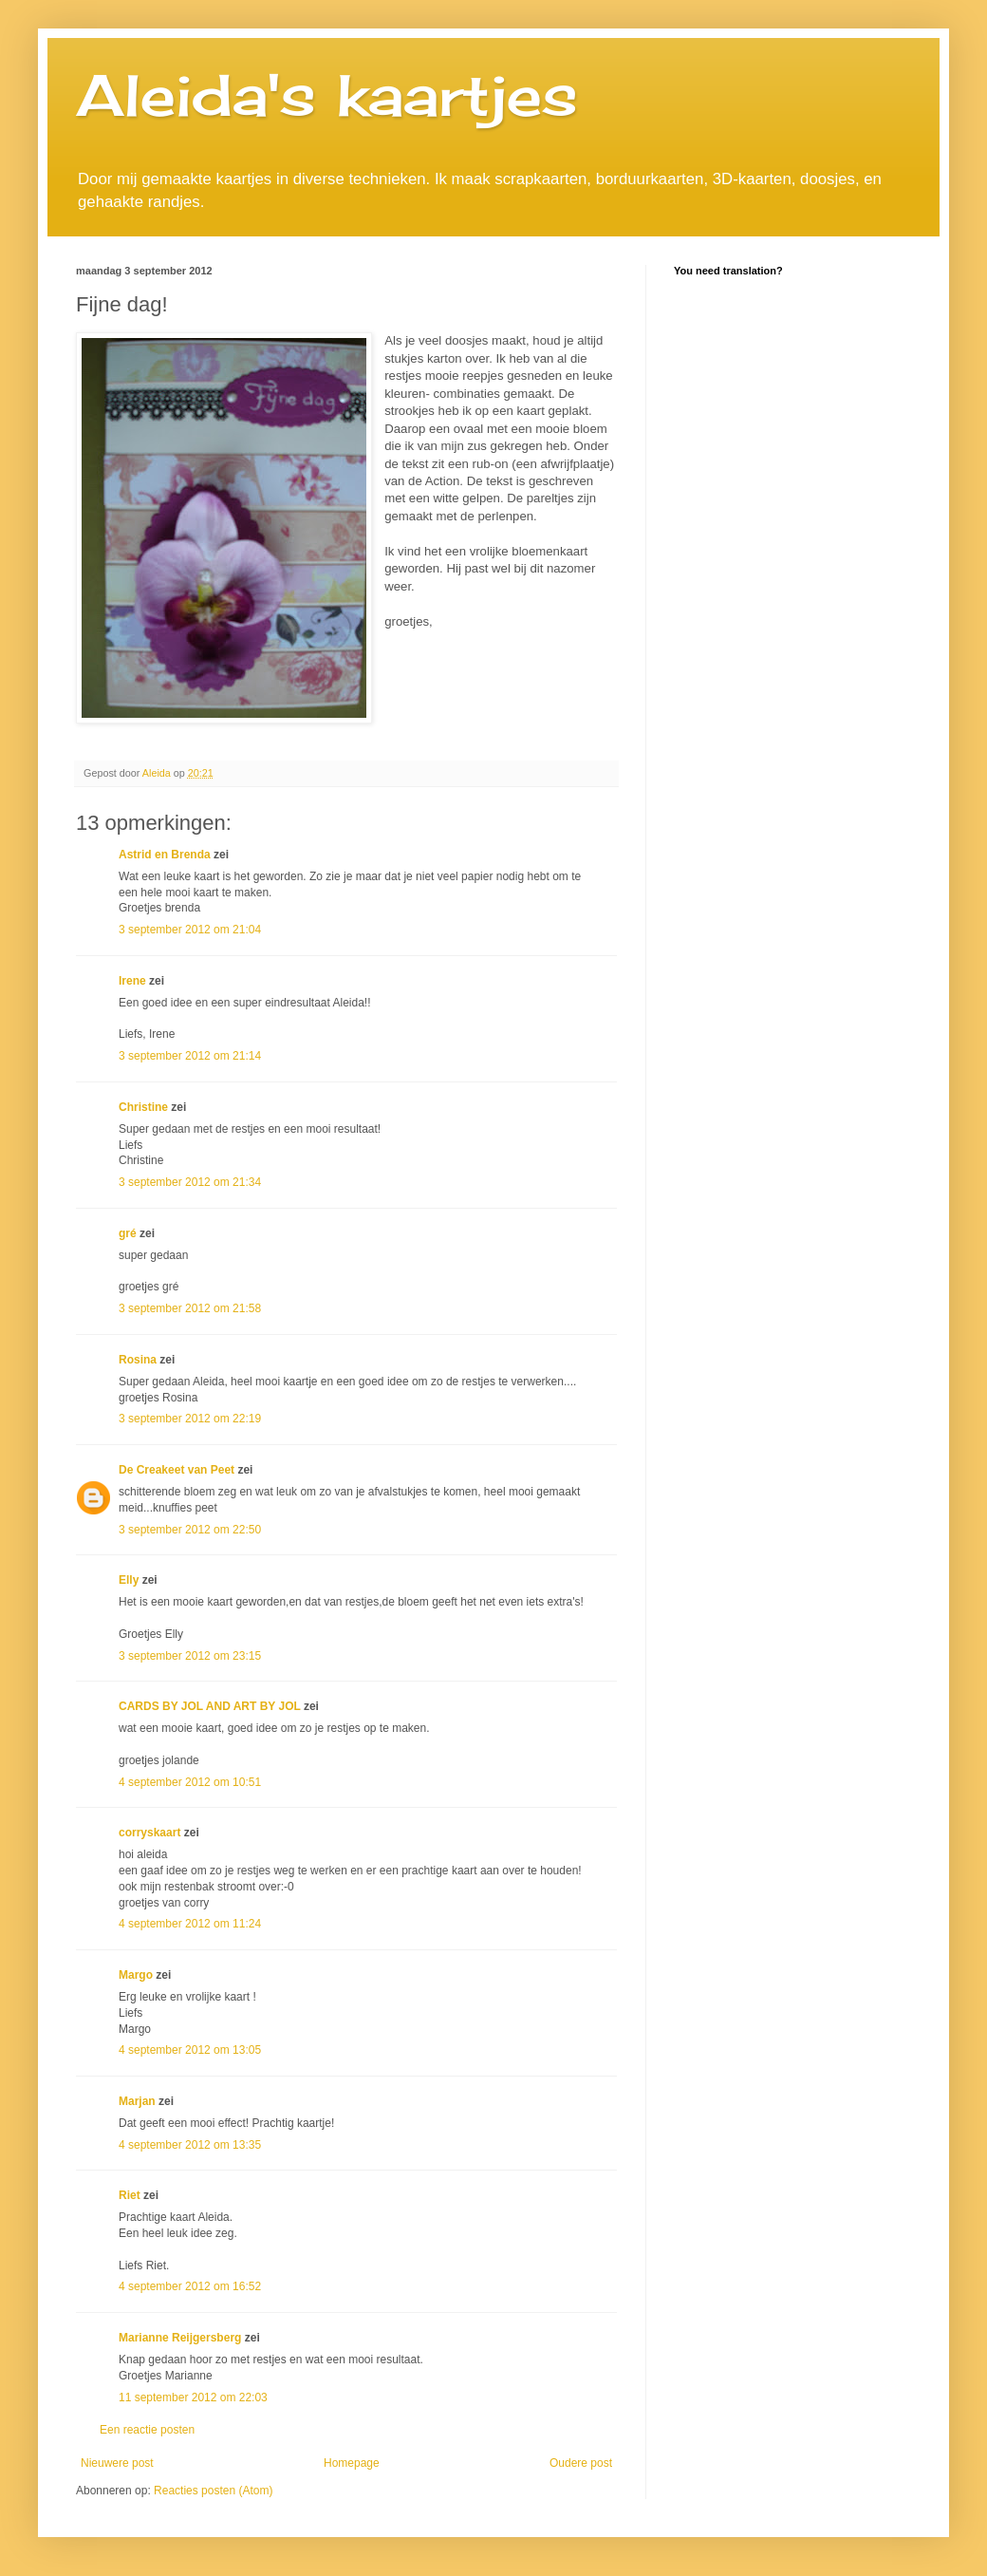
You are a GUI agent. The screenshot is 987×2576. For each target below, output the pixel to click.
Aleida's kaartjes (327, 94)
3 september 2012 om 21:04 (190, 929)
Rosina (138, 1359)
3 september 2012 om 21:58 (190, 1308)
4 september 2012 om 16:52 (190, 2286)
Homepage (352, 2463)
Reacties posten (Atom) (213, 2490)
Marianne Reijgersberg (180, 2337)
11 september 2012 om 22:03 (193, 2397)
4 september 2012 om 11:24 (190, 1923)
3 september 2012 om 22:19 (190, 1418)
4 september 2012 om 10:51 (190, 1782)
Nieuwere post (117, 2463)
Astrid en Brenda (165, 854)
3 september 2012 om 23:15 (190, 1656)
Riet (129, 2195)
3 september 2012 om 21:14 (190, 1055)
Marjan (138, 2101)
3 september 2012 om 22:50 (190, 1529)
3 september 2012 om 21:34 (190, 1182)
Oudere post (580, 2463)
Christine (143, 1107)
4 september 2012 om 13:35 (190, 2145)
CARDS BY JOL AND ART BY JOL (210, 1706)
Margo (136, 1975)
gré (128, 1233)
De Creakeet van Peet (176, 1469)
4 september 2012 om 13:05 (190, 2050)
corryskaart (149, 1832)
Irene (132, 980)
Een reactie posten (147, 2429)
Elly (129, 1580)
